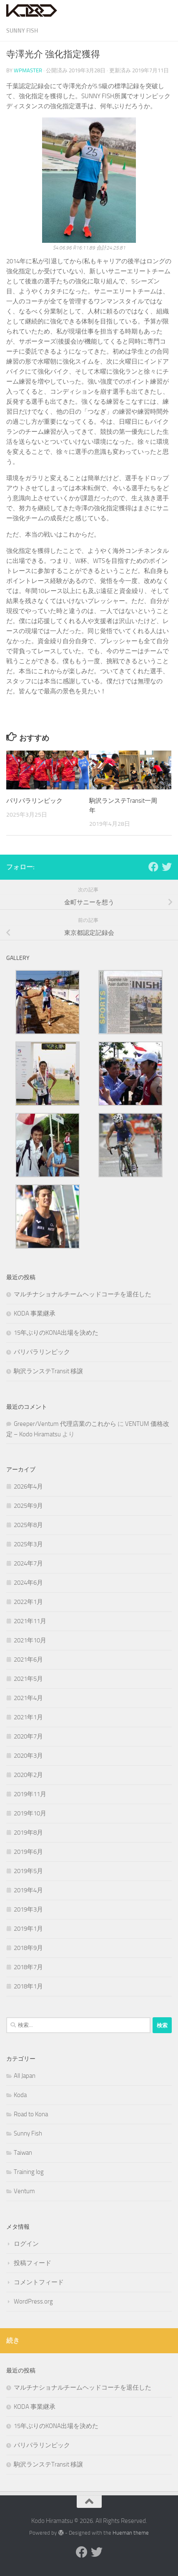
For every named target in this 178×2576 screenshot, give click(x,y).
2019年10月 (30, 1813)
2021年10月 (30, 1640)
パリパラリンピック (34, 800)
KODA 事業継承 (34, 1313)
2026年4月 (28, 1486)
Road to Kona (31, 2114)
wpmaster (28, 70)
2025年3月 (28, 1544)
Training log (29, 2172)
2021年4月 (28, 1698)
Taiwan (23, 2152)
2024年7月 (28, 1563)
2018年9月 (28, 1948)
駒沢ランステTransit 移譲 (48, 1371)
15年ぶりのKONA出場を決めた (56, 1332)
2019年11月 (30, 1794)
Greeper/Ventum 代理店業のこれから (65, 1424)
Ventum (24, 2191)
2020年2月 (28, 1775)
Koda (20, 2095)
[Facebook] (153, 867)
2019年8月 (28, 1832)
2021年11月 (30, 1621)
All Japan (24, 2076)
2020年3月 (28, 1755)
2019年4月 (28, 1890)
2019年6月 (28, 1852)
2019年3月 (28, 1909)
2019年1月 (28, 1928)
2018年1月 (28, 1986)
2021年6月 (28, 1659)
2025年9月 (28, 1505)
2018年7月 (28, 1967)
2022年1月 (28, 1602)
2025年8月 (28, 1525)
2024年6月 (28, 1582)
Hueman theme (131, 2533)
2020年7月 (28, 1736)
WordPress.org (33, 2301)
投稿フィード (32, 2263)
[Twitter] (167, 867)
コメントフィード (39, 2282)
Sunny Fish (22, 30)
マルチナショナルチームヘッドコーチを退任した (82, 1294)
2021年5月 (28, 1679)
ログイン (26, 2244)
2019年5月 (28, 1871)
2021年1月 (28, 1717)
